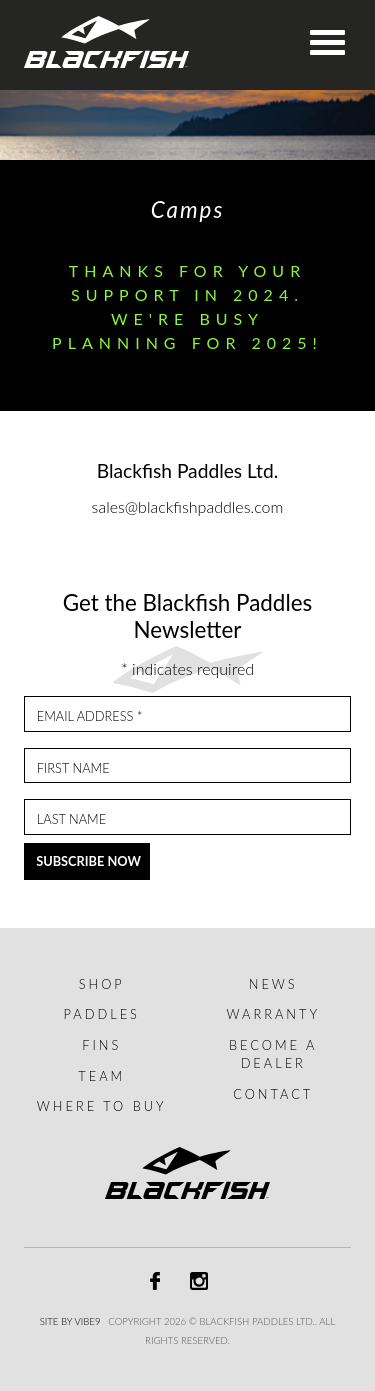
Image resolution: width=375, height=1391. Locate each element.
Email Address (90, 716)
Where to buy (102, 1106)
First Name (73, 768)
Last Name (71, 819)
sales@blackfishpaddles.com (188, 506)
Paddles (102, 1014)
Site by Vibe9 (70, 1321)
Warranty (273, 1014)
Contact (273, 1094)
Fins (101, 1045)
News (273, 984)
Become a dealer (273, 1054)
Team (101, 1076)
